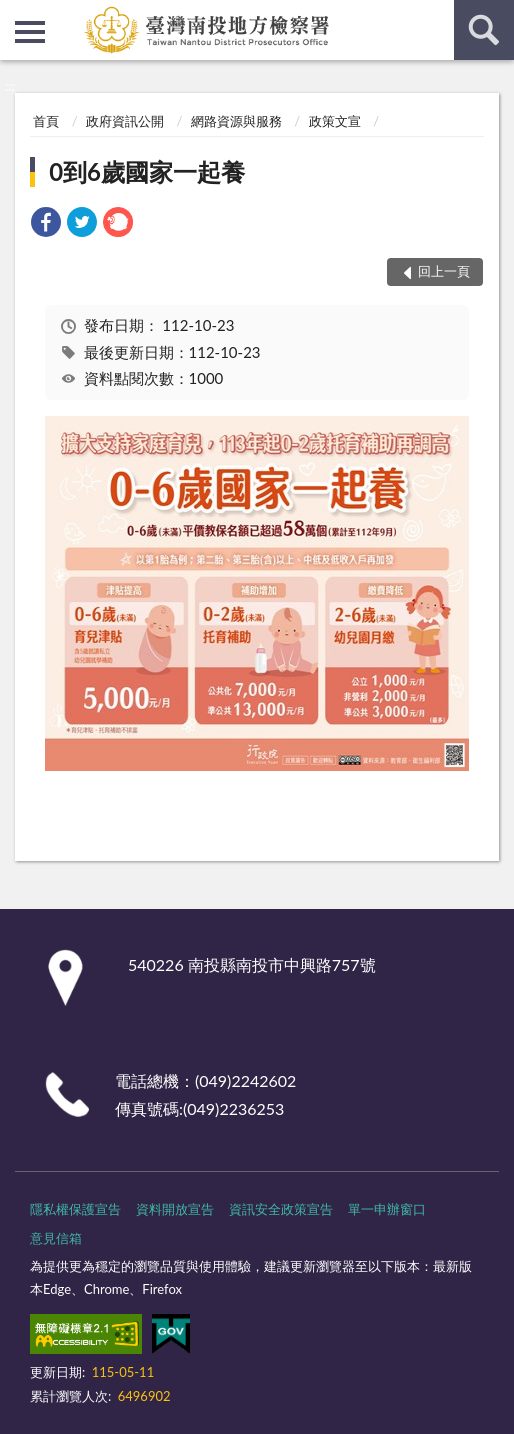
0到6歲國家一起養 (147, 171)
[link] (46, 224)
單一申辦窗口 (387, 1209)
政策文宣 (335, 121)
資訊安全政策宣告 (281, 1209)
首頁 (46, 121)
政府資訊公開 (125, 121)
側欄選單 (30, 32)
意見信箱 (56, 1238)
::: (16, 15)
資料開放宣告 (175, 1209)
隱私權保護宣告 (75, 1209)
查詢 (484, 30)
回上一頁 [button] (444, 271)
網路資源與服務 (236, 121)
